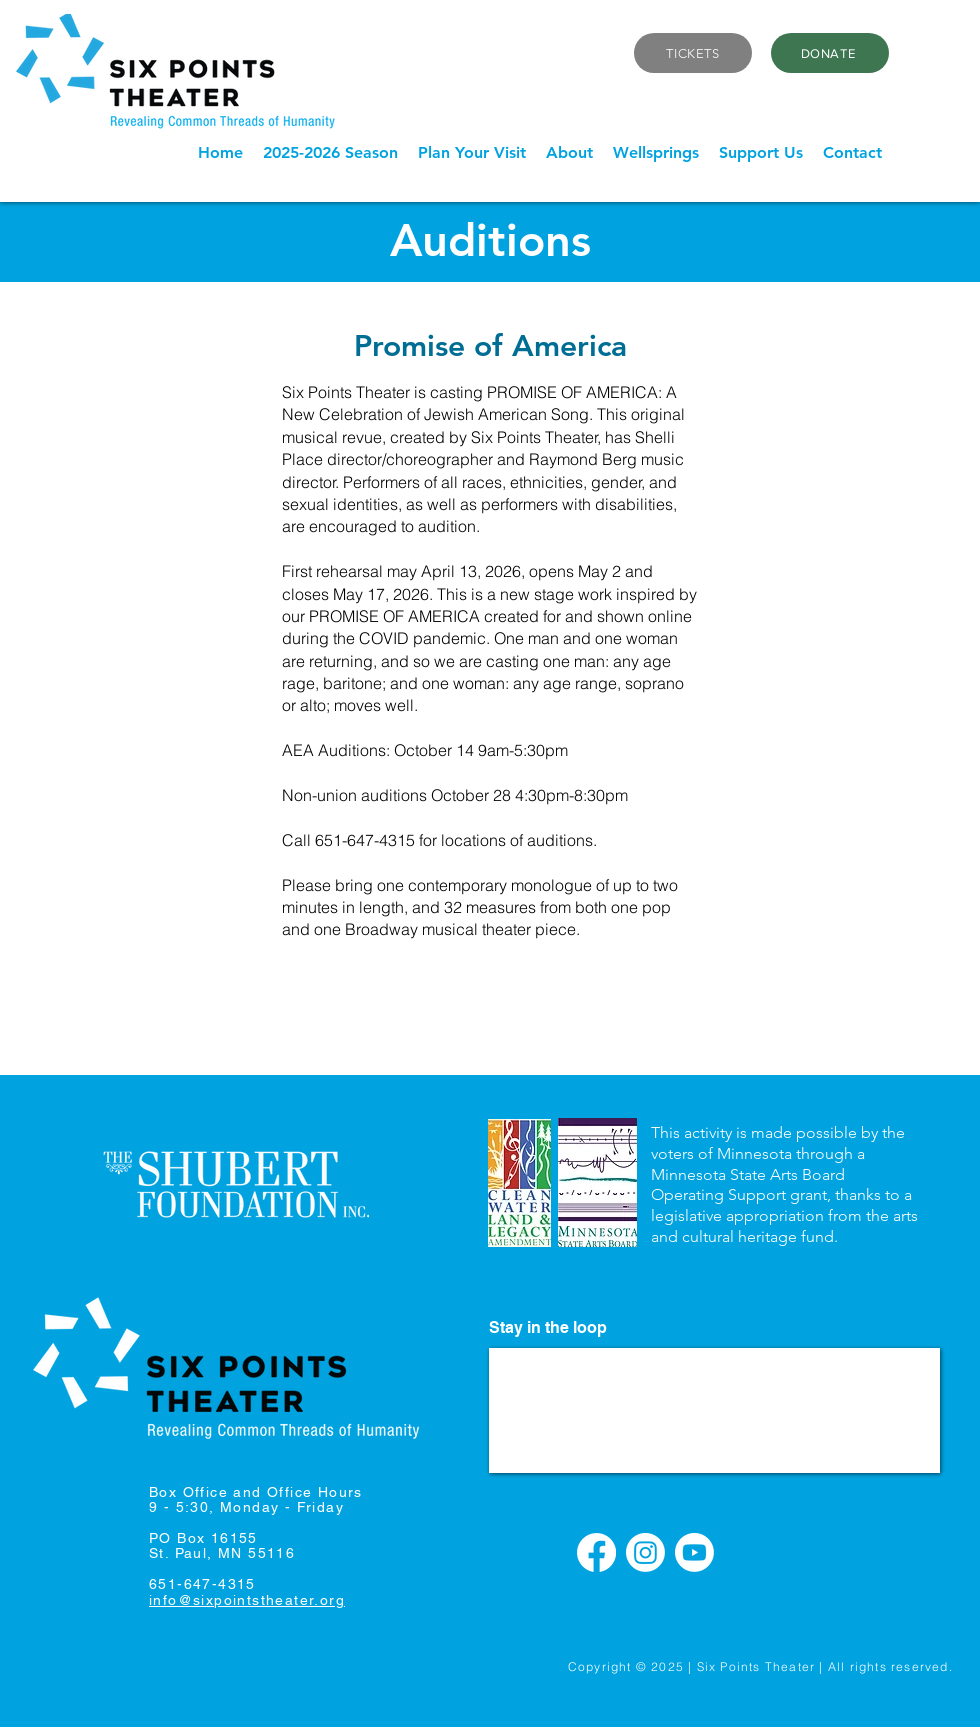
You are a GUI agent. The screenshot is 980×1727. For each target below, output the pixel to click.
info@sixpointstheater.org (247, 1600)
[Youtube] (694, 1552)
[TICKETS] (693, 53)
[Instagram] (645, 1552)
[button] (330, 152)
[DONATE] (830, 53)
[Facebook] (596, 1552)
